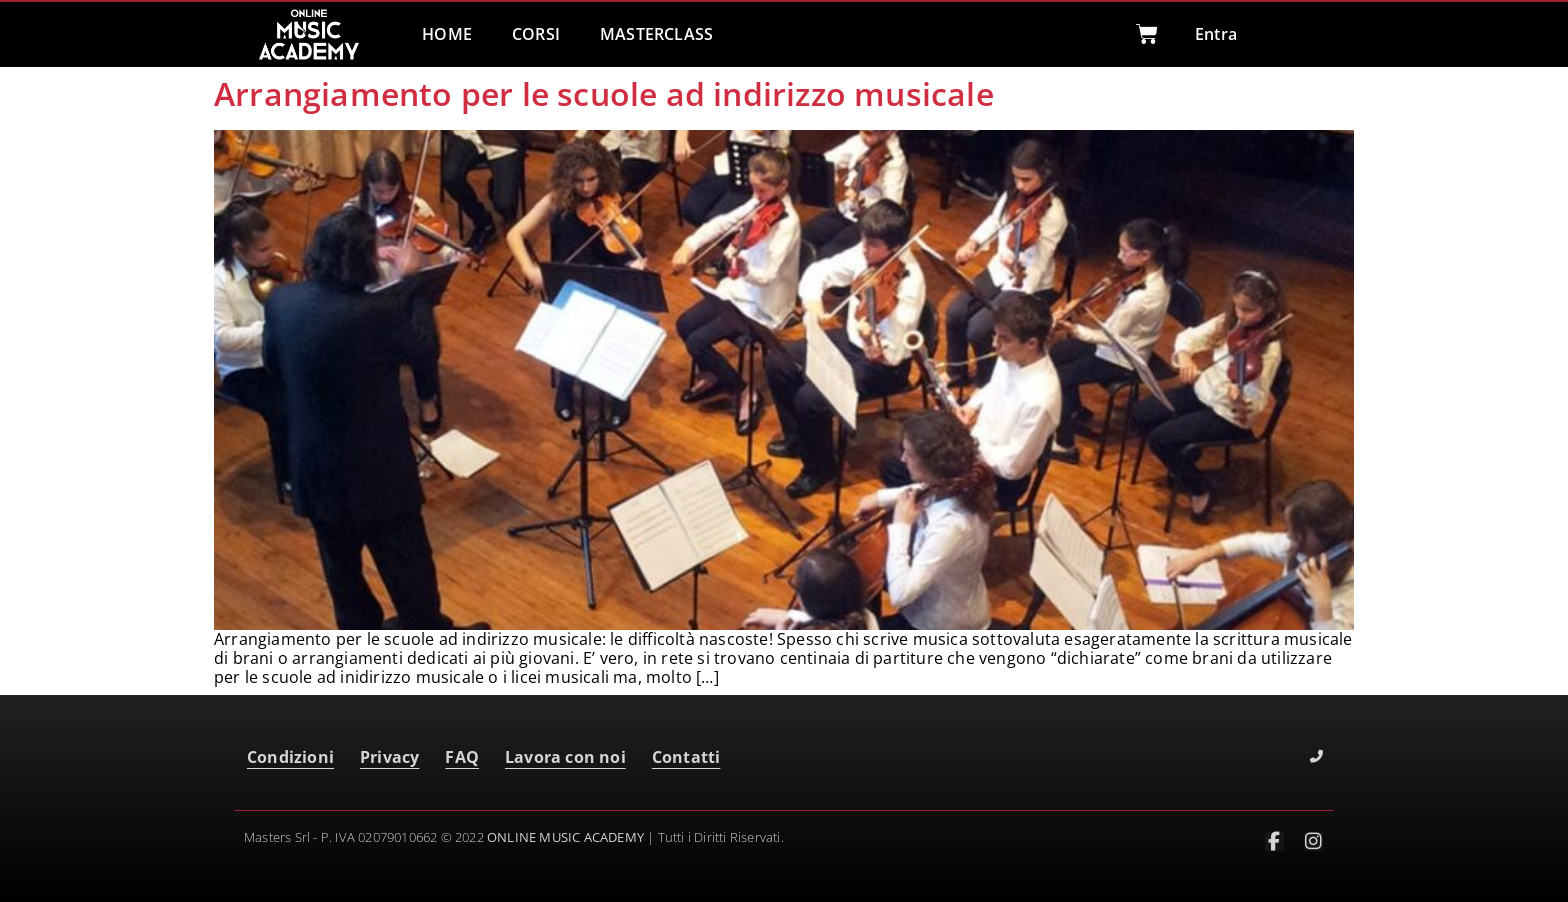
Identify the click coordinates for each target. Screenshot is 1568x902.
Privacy (389, 757)
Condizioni (290, 757)
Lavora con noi (565, 757)
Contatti (686, 757)
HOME (447, 34)
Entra (1216, 34)
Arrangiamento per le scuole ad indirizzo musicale (604, 93)
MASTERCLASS (656, 34)
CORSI (536, 34)
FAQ (462, 757)
